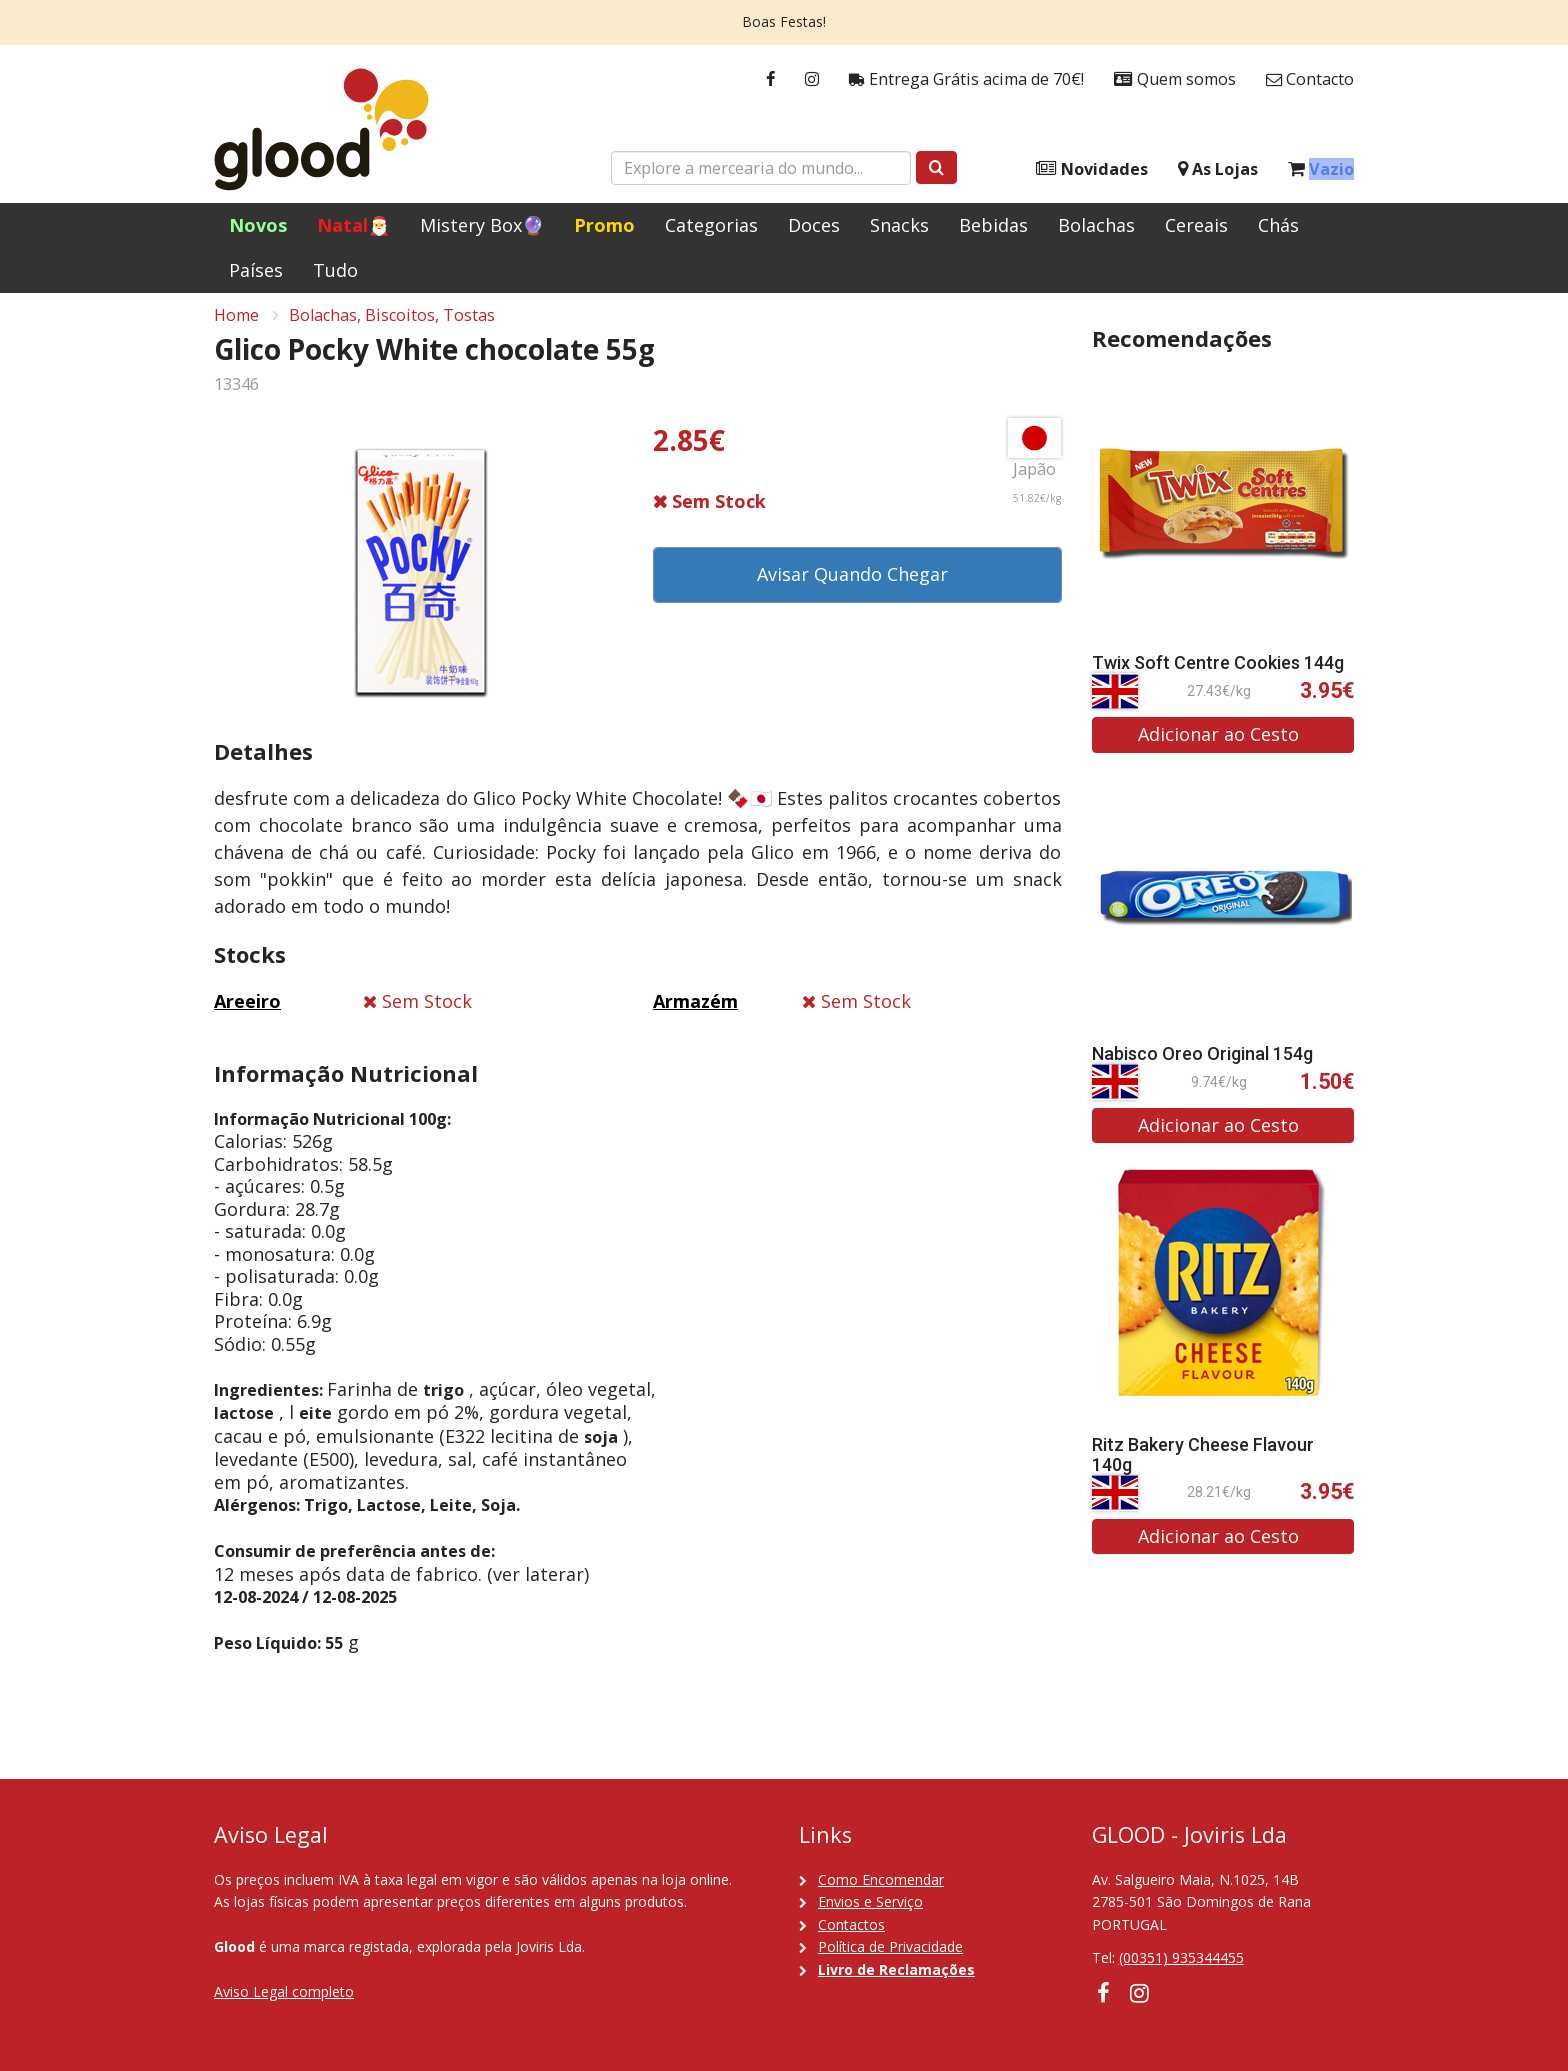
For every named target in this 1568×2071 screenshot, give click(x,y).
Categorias (711, 225)
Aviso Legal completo (284, 1991)
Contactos (851, 1924)
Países (256, 270)
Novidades (1092, 169)
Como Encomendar (881, 1879)
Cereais (1196, 225)
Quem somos (1175, 79)
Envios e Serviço (870, 1901)
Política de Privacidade (890, 1946)
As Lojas (1218, 169)
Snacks (899, 225)
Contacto (1310, 79)
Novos (258, 225)
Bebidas (993, 225)
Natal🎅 (353, 225)
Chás (1278, 225)
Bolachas (1096, 225)
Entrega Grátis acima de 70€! (966, 79)
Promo (604, 225)
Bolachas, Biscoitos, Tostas (392, 326)
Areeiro (247, 1012)
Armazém (695, 1012)
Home (236, 326)
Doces (814, 225)
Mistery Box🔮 (482, 225)
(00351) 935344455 (1181, 1957)
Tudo (335, 270)
